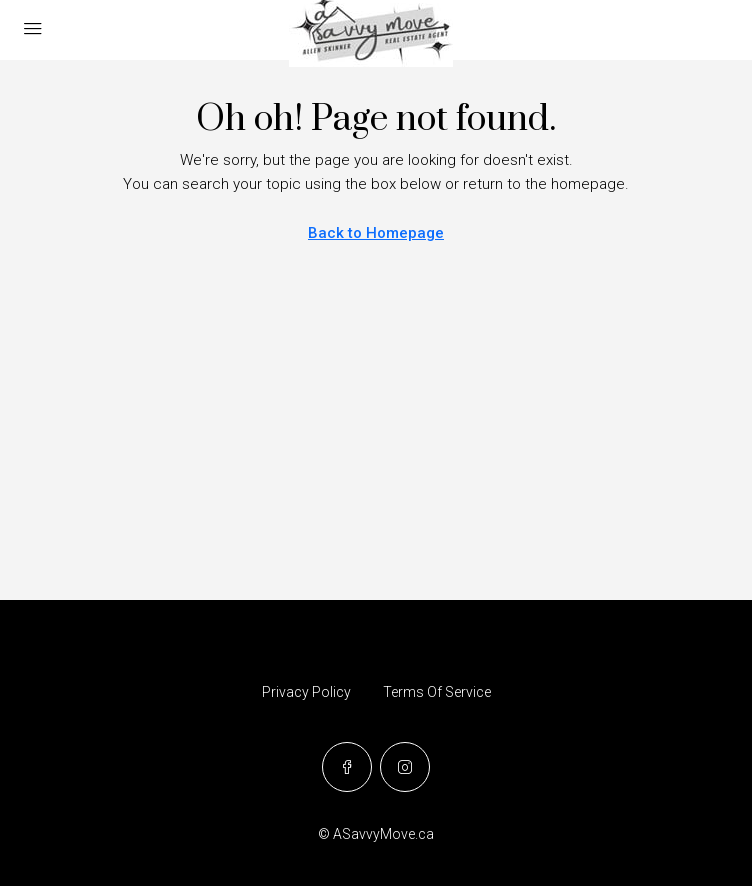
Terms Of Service (437, 692)
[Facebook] (347, 767)
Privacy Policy (306, 692)
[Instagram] (405, 767)
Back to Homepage (376, 233)
